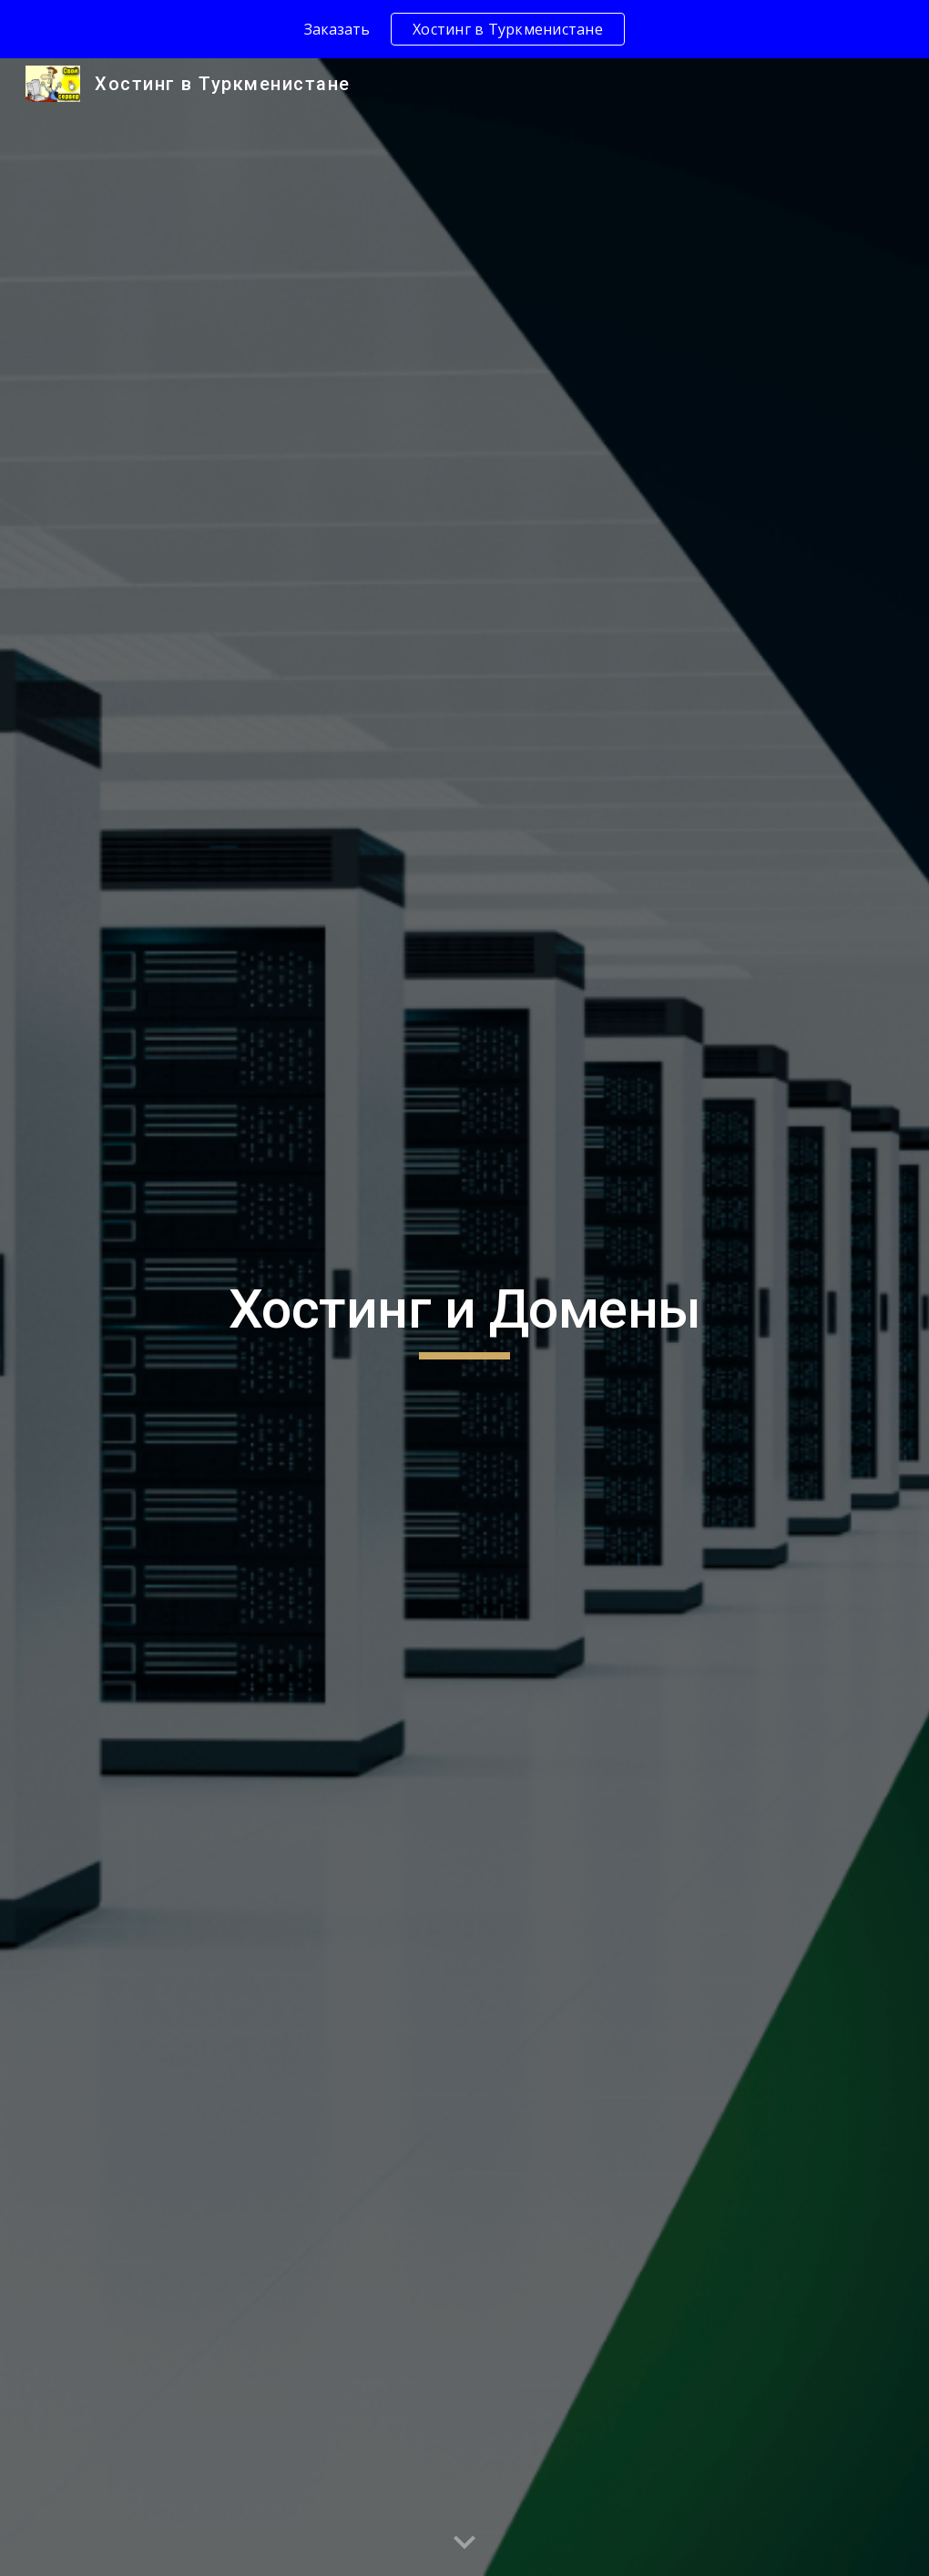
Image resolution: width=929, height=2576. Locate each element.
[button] (464, 2543)
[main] (465, 1318)
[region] (464, 29)
